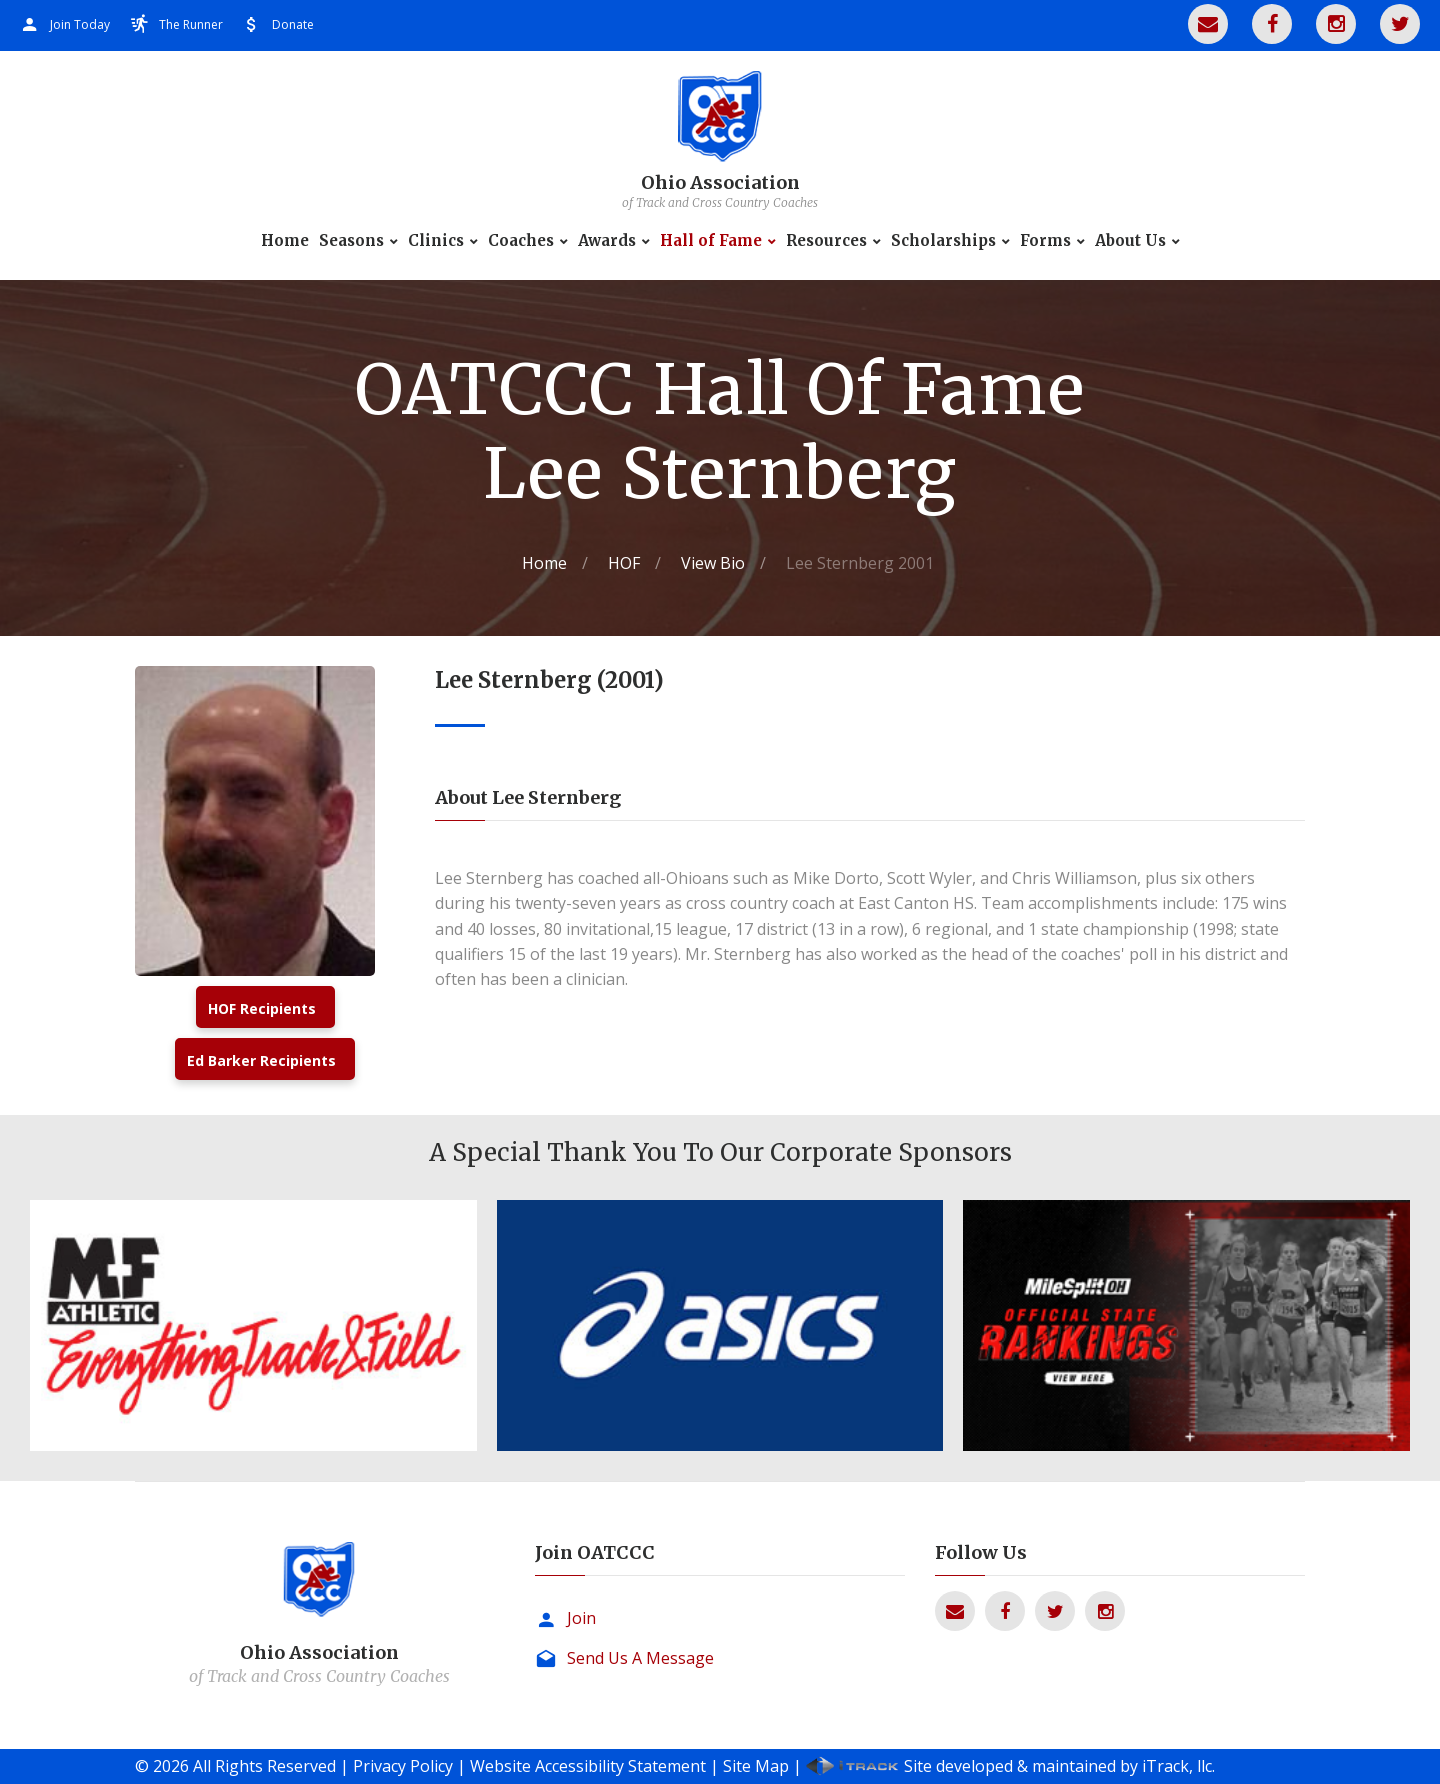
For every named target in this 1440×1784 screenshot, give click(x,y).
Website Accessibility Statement (588, 1766)
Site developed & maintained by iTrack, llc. (1059, 1766)
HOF (624, 563)
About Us (1130, 241)
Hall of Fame (711, 241)
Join (581, 1618)
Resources (826, 241)
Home (285, 241)
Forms (1045, 241)
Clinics (436, 241)
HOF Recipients (262, 1008)
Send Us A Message (640, 1658)
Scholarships (943, 241)
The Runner (191, 24)
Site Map (756, 1766)
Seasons (351, 241)
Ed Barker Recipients (261, 1060)
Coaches (521, 241)
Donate (293, 24)
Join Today (80, 24)
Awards (607, 241)
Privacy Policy (403, 1766)
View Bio (713, 563)
